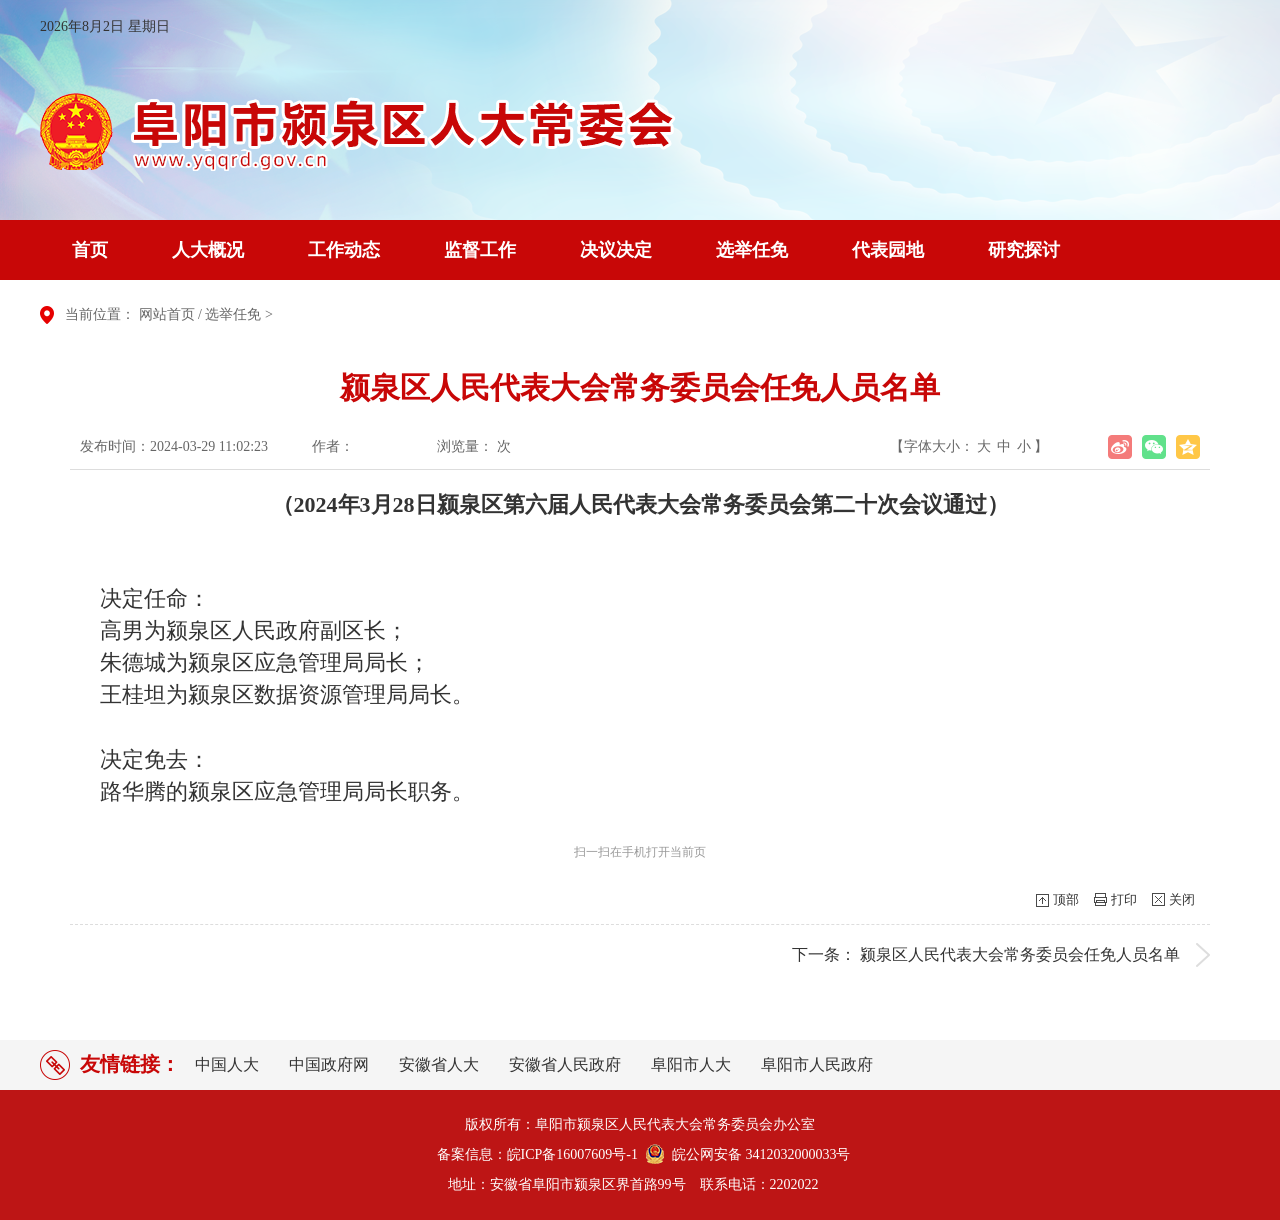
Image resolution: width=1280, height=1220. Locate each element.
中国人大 (227, 1064)
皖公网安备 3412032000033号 (758, 1154)
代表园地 (888, 250)
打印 (1124, 899)
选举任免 (752, 250)
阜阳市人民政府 (817, 1064)
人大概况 (208, 250)
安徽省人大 (439, 1064)
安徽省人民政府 (565, 1064)
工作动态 (344, 250)
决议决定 (616, 250)
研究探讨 (1024, 250)
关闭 (1182, 899)
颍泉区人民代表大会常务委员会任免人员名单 (1020, 954)
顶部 (1066, 899)
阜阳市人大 (691, 1064)
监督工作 (480, 250)
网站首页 (167, 314)
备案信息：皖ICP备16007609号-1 (537, 1154)
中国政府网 (329, 1064)
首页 (90, 250)
